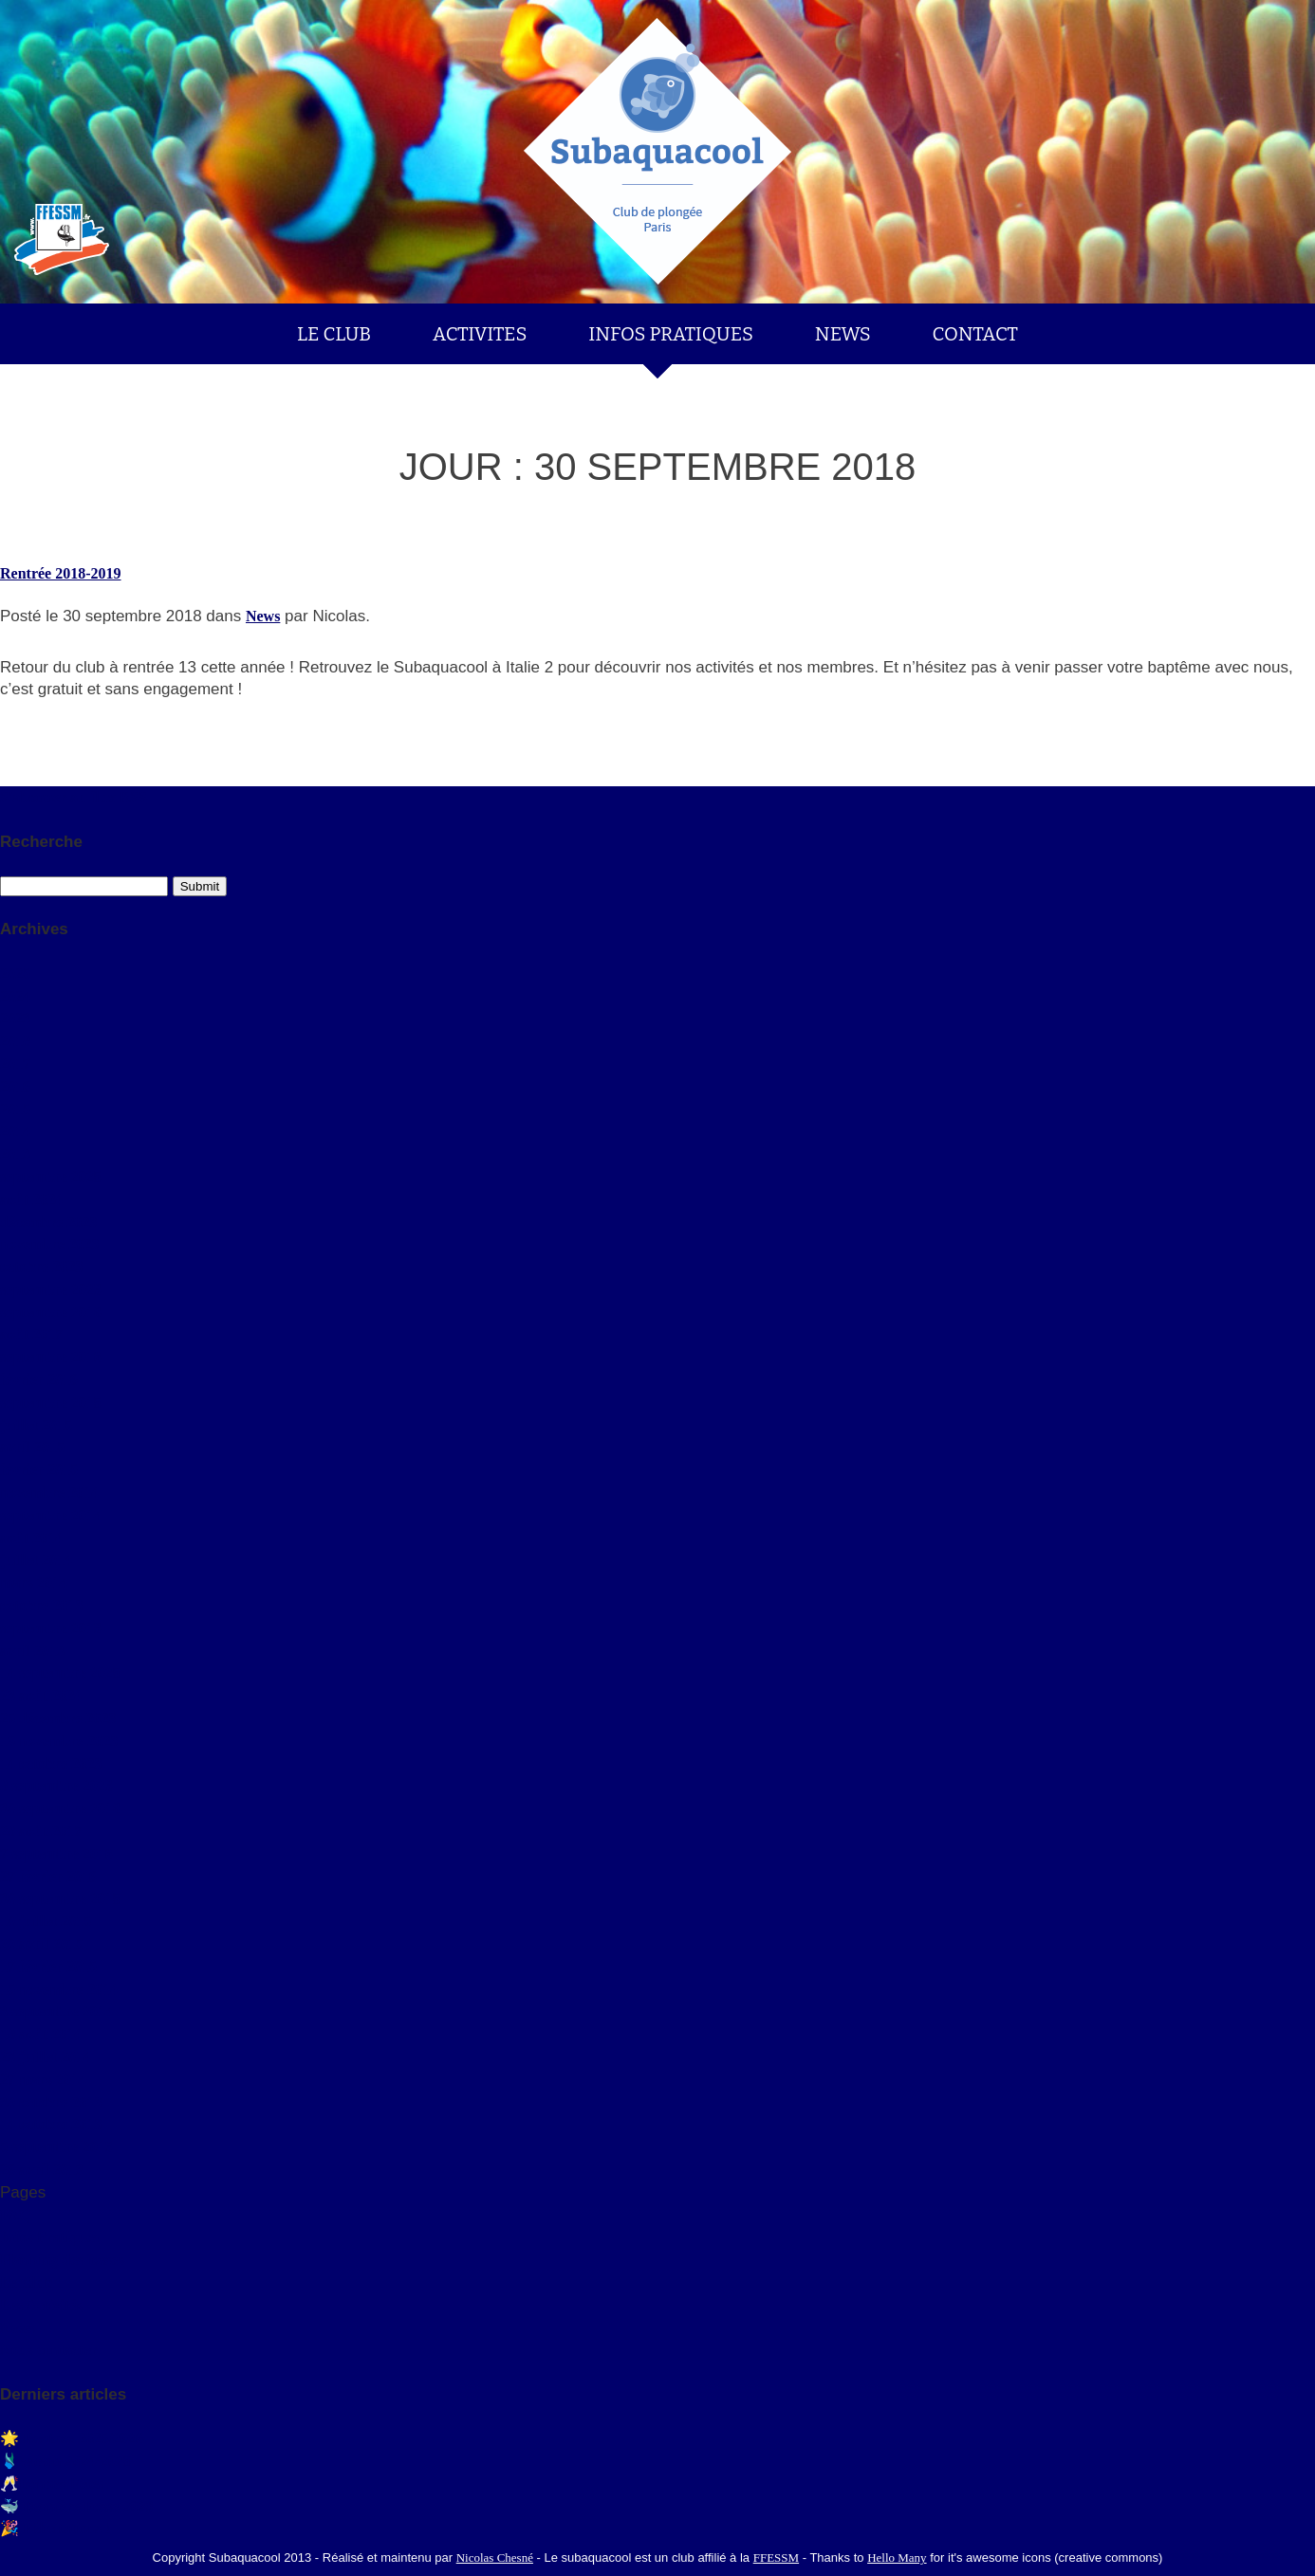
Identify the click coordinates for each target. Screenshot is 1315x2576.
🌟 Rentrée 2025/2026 (71, 2438)
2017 (15, 1064)
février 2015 (39, 1470)
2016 (15, 1086)
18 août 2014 (41, 2034)
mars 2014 (33, 1582)
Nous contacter (49, 2350)
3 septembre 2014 (56, 2011)
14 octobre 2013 (51, 2124)
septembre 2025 (51, 1176)
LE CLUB (334, 333)
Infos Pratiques (49, 2237)
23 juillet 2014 (45, 2057)
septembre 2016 (51, 1357)
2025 (15, 974)
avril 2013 (32, 1651)
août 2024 (31, 1199)
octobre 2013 (41, 1605)
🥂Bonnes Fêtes (51, 2483)
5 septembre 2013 (56, 2147)
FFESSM (776, 2557)
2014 (15, 1131)
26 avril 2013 (41, 2170)
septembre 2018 (51, 1312)
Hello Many (896, 2557)
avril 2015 (32, 1447)
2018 (15, 1041)
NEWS (843, 333)
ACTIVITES (480, 333)
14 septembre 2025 (60, 1673)
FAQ (15, 2215)
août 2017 (31, 1334)
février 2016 (39, 1379)
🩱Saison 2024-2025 (65, 2461)
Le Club (26, 2282)
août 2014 (31, 1538)
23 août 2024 (41, 1695)
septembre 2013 (51, 1628)
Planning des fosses (62, 2260)
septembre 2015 (51, 1402)
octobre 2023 (41, 1267)
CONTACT (976, 333)
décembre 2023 (48, 1222)
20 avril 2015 (41, 1944)
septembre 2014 (51, 1515)
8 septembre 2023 (56, 1785)
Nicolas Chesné (494, 2557)
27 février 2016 (48, 1876)
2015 (15, 1109)
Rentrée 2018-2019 (60, 573)
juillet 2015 (36, 1425)
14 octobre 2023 (51, 1764)
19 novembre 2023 (59, 1741)
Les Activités (41, 2305)
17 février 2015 (48, 1967)
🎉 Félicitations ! (55, 2528)
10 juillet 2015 (45, 1921)
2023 (15, 1018)
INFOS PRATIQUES (670, 333)
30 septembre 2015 (60, 1898)
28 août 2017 (41, 1831)
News (263, 616)
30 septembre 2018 (60, 1808)
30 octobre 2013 (51, 2102)
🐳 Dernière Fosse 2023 (76, 2506)
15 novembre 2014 (59, 1989)
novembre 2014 (49, 1492)
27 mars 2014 (43, 2079)
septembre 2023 (51, 1289)
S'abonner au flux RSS (73, 797)
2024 (15, 996)
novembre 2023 (49, 1244)
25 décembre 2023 (58, 1718)
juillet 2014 (36, 1560)
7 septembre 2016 (56, 1854)
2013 (15, 1154)
